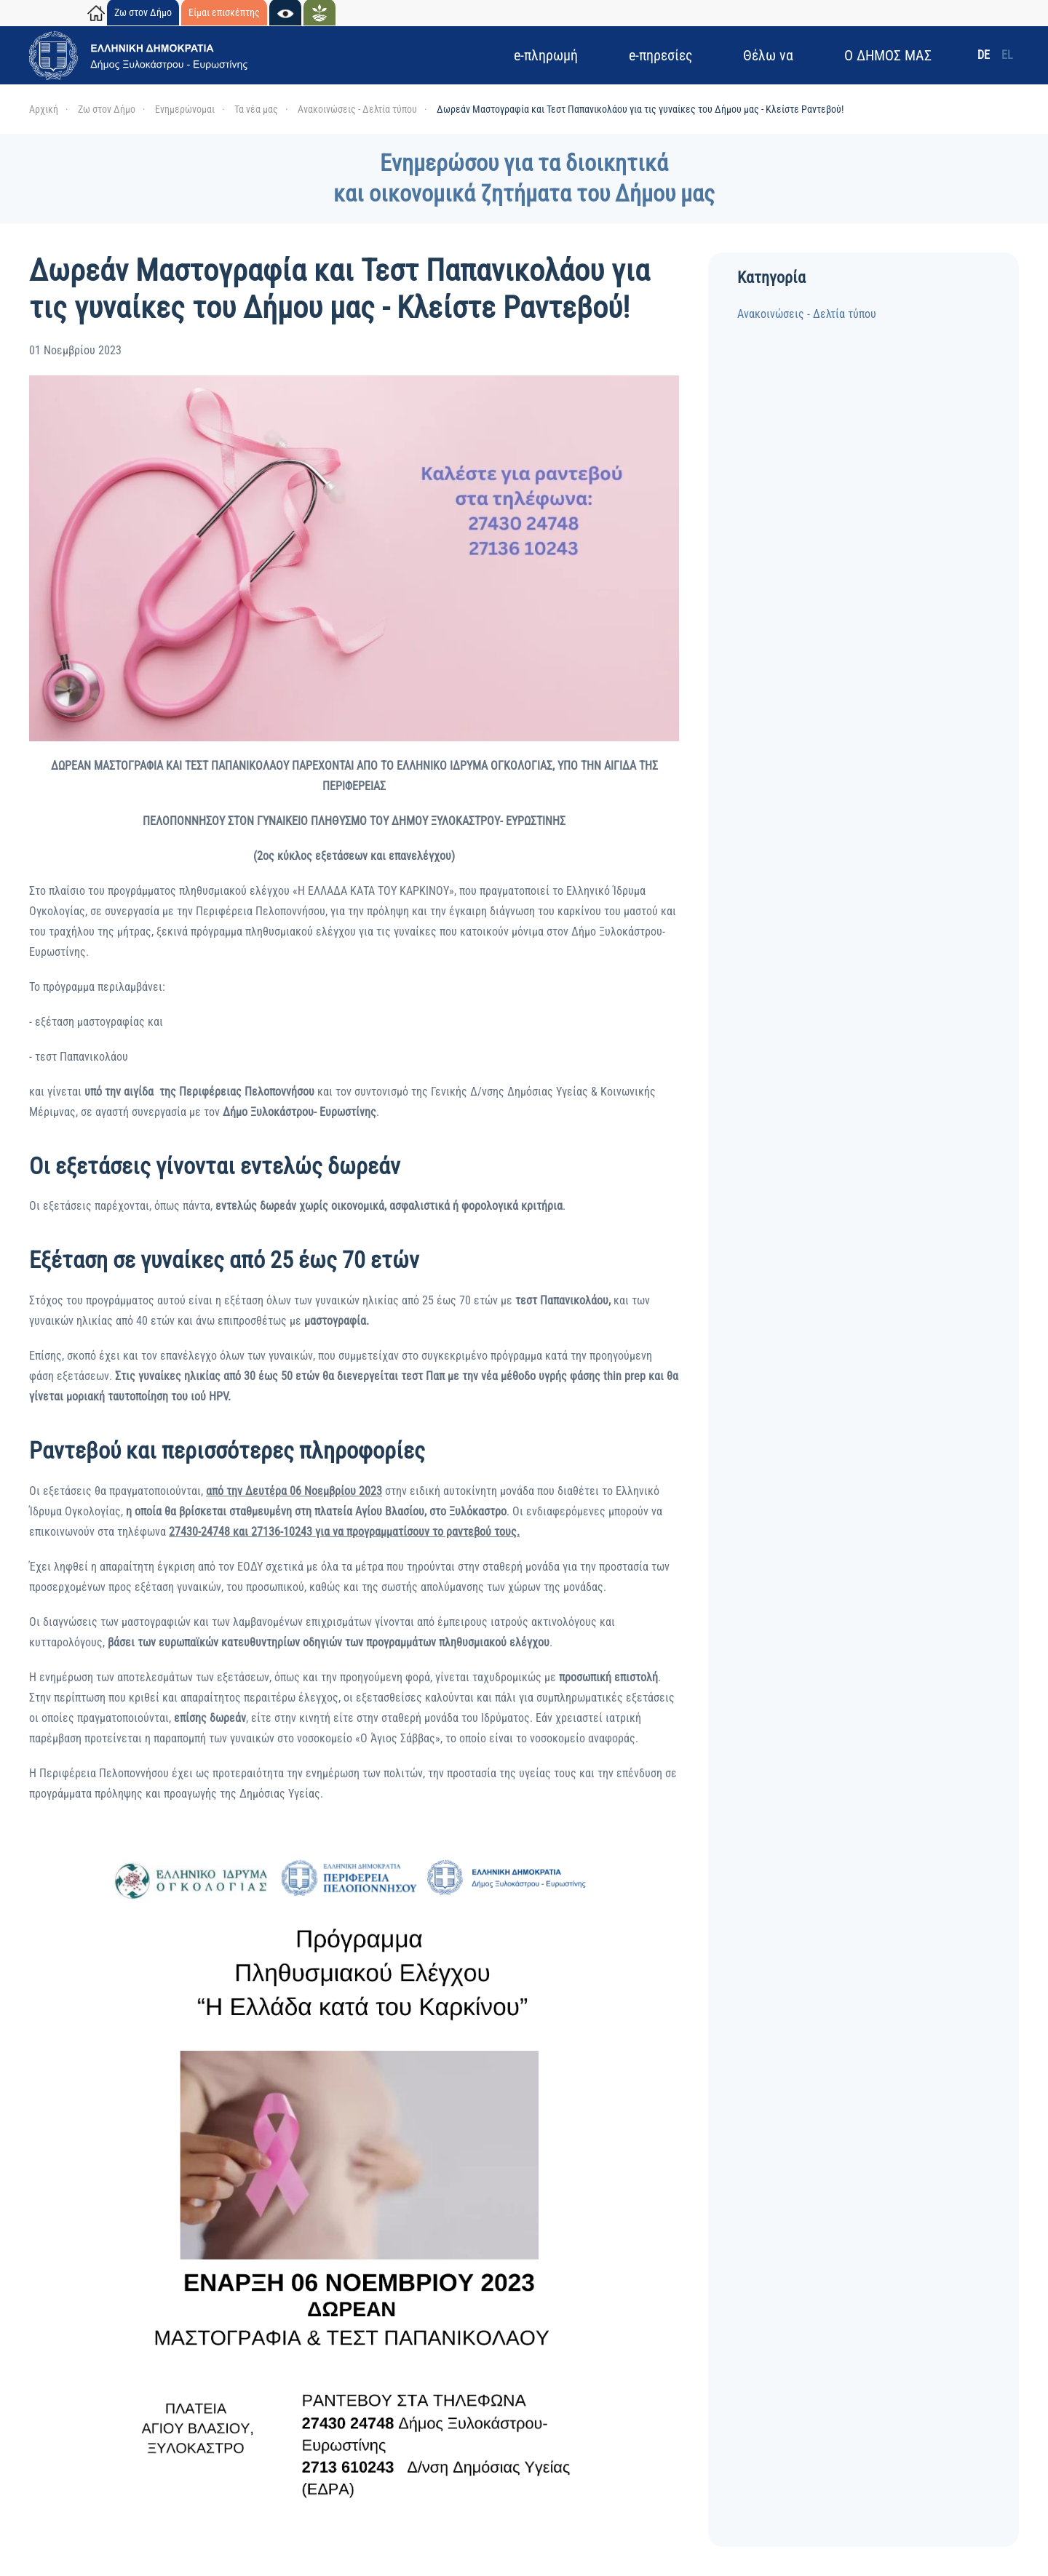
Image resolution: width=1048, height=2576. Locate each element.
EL (1007, 55)
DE (983, 55)
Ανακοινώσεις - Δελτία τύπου (806, 314)
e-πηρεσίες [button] (660, 55)
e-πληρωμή (546, 55)
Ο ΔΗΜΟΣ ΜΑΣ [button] (888, 55)
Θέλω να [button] (768, 55)
